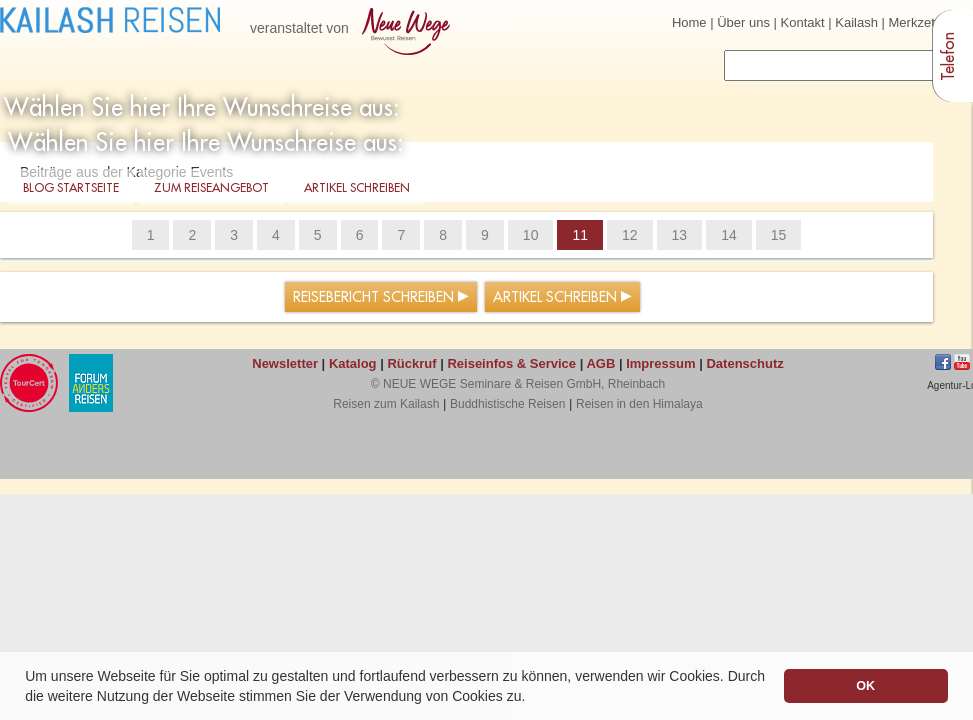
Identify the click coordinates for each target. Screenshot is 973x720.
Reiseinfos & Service (511, 363)
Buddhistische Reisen (507, 404)
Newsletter (285, 363)
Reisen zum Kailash (386, 404)
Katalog (353, 363)
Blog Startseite (71, 188)
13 (680, 235)
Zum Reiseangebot (211, 188)
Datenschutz (744, 363)
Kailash (856, 22)
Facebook (943, 362)
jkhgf (962, 362)
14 (729, 235)
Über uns (743, 22)
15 (779, 235)
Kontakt (803, 22)
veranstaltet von (354, 29)
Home (689, 22)
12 (630, 235)
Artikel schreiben (357, 188)
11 (580, 235)
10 (531, 235)
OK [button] (865, 686)
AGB (600, 363)
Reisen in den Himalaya (639, 404)
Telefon (949, 56)
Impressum (660, 363)
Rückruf (411, 363)
